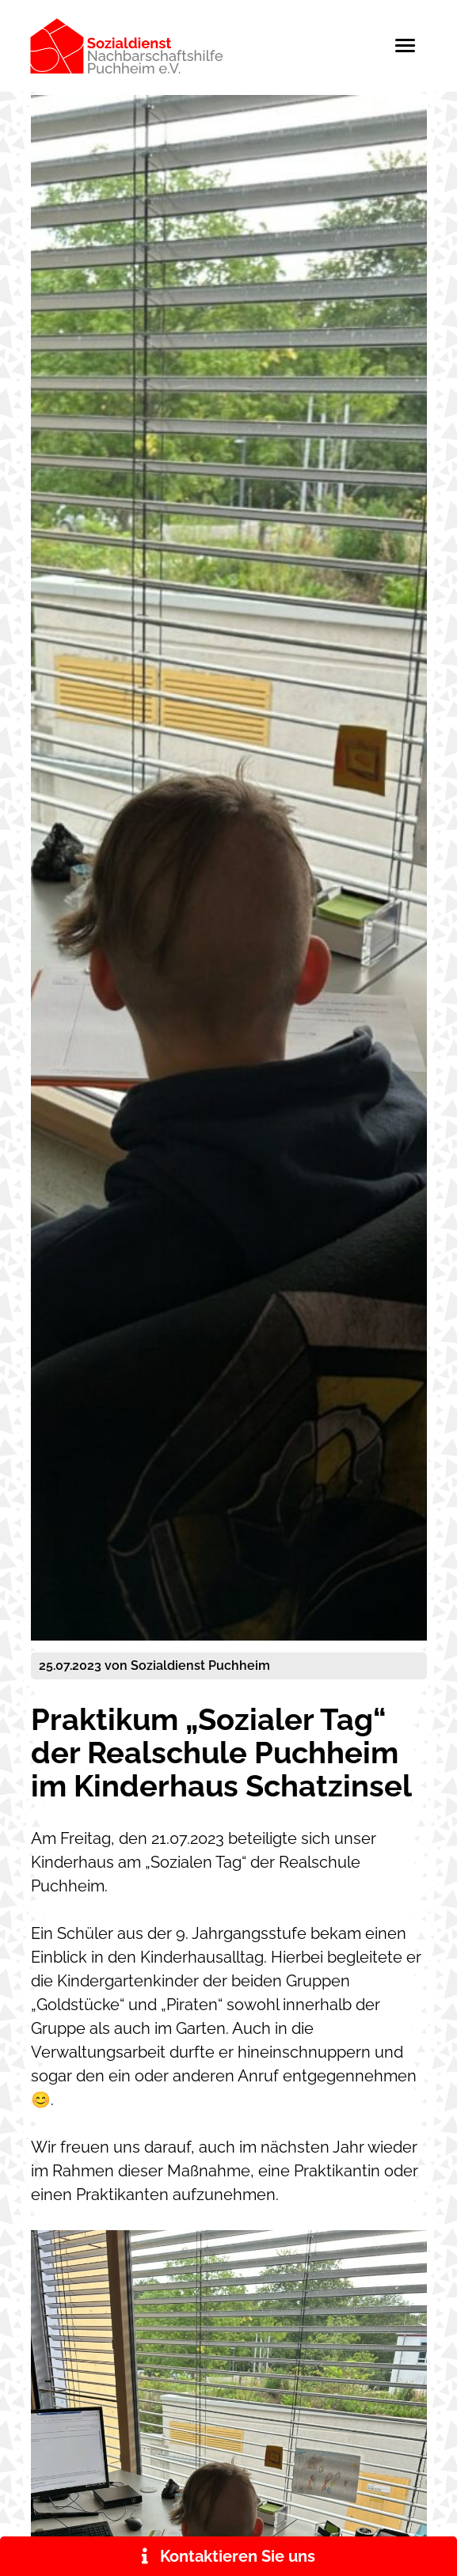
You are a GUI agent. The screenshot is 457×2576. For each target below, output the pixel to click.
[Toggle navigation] (413, 45)
